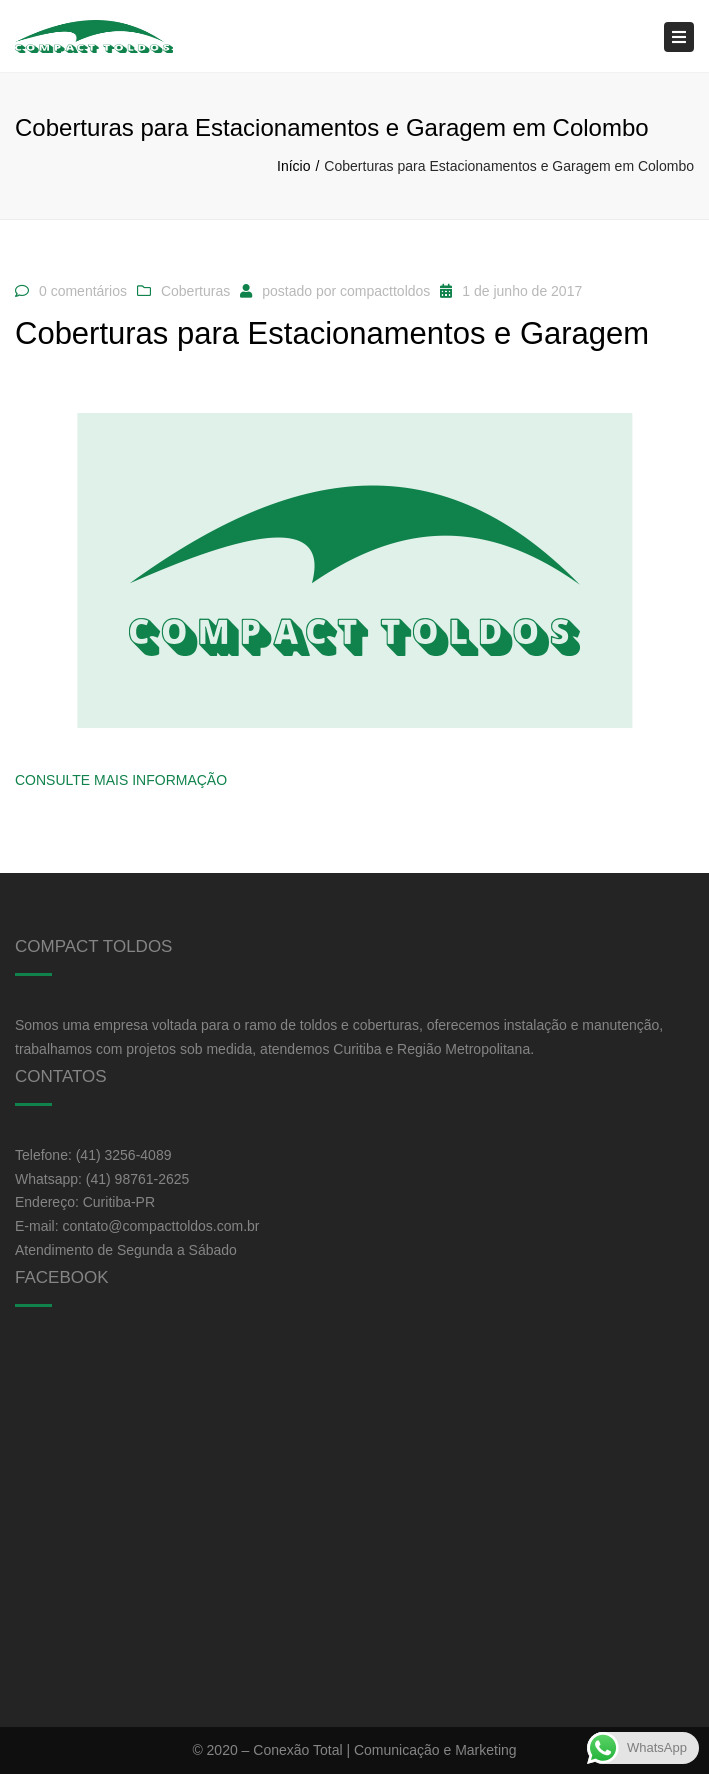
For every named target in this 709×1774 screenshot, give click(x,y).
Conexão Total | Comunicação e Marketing (384, 1750)
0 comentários (83, 291)
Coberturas (195, 291)
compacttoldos (385, 291)
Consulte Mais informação (121, 780)
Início (293, 166)
